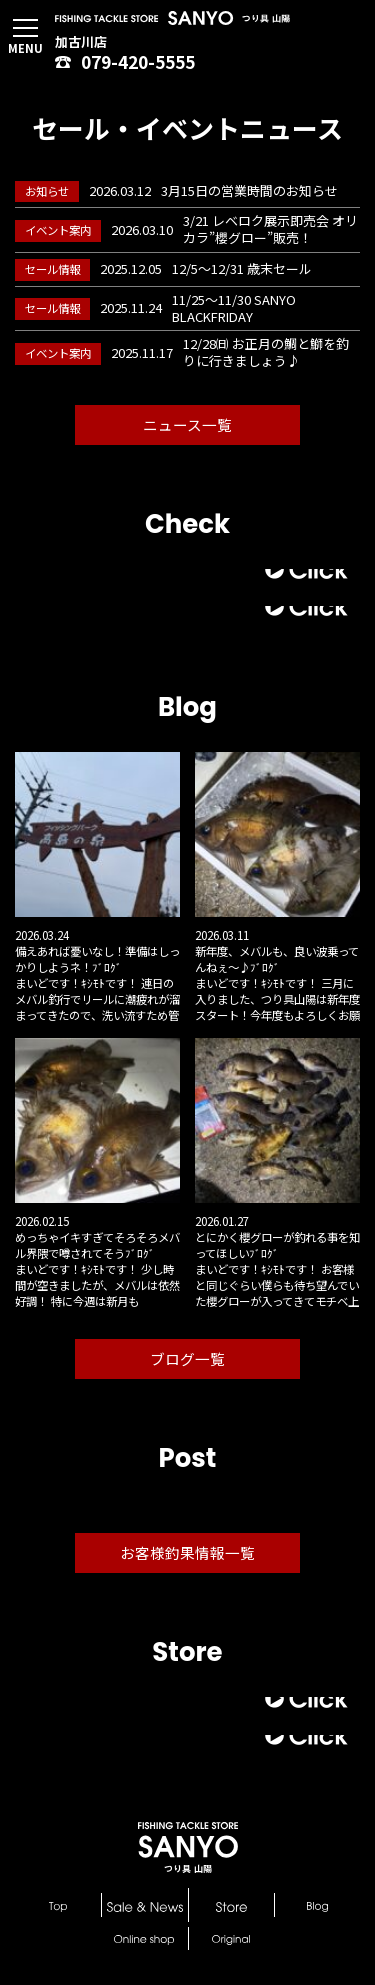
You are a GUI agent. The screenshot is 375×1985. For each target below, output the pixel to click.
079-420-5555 (125, 61)
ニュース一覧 (187, 424)
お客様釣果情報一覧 (187, 1552)
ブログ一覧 (187, 1358)
